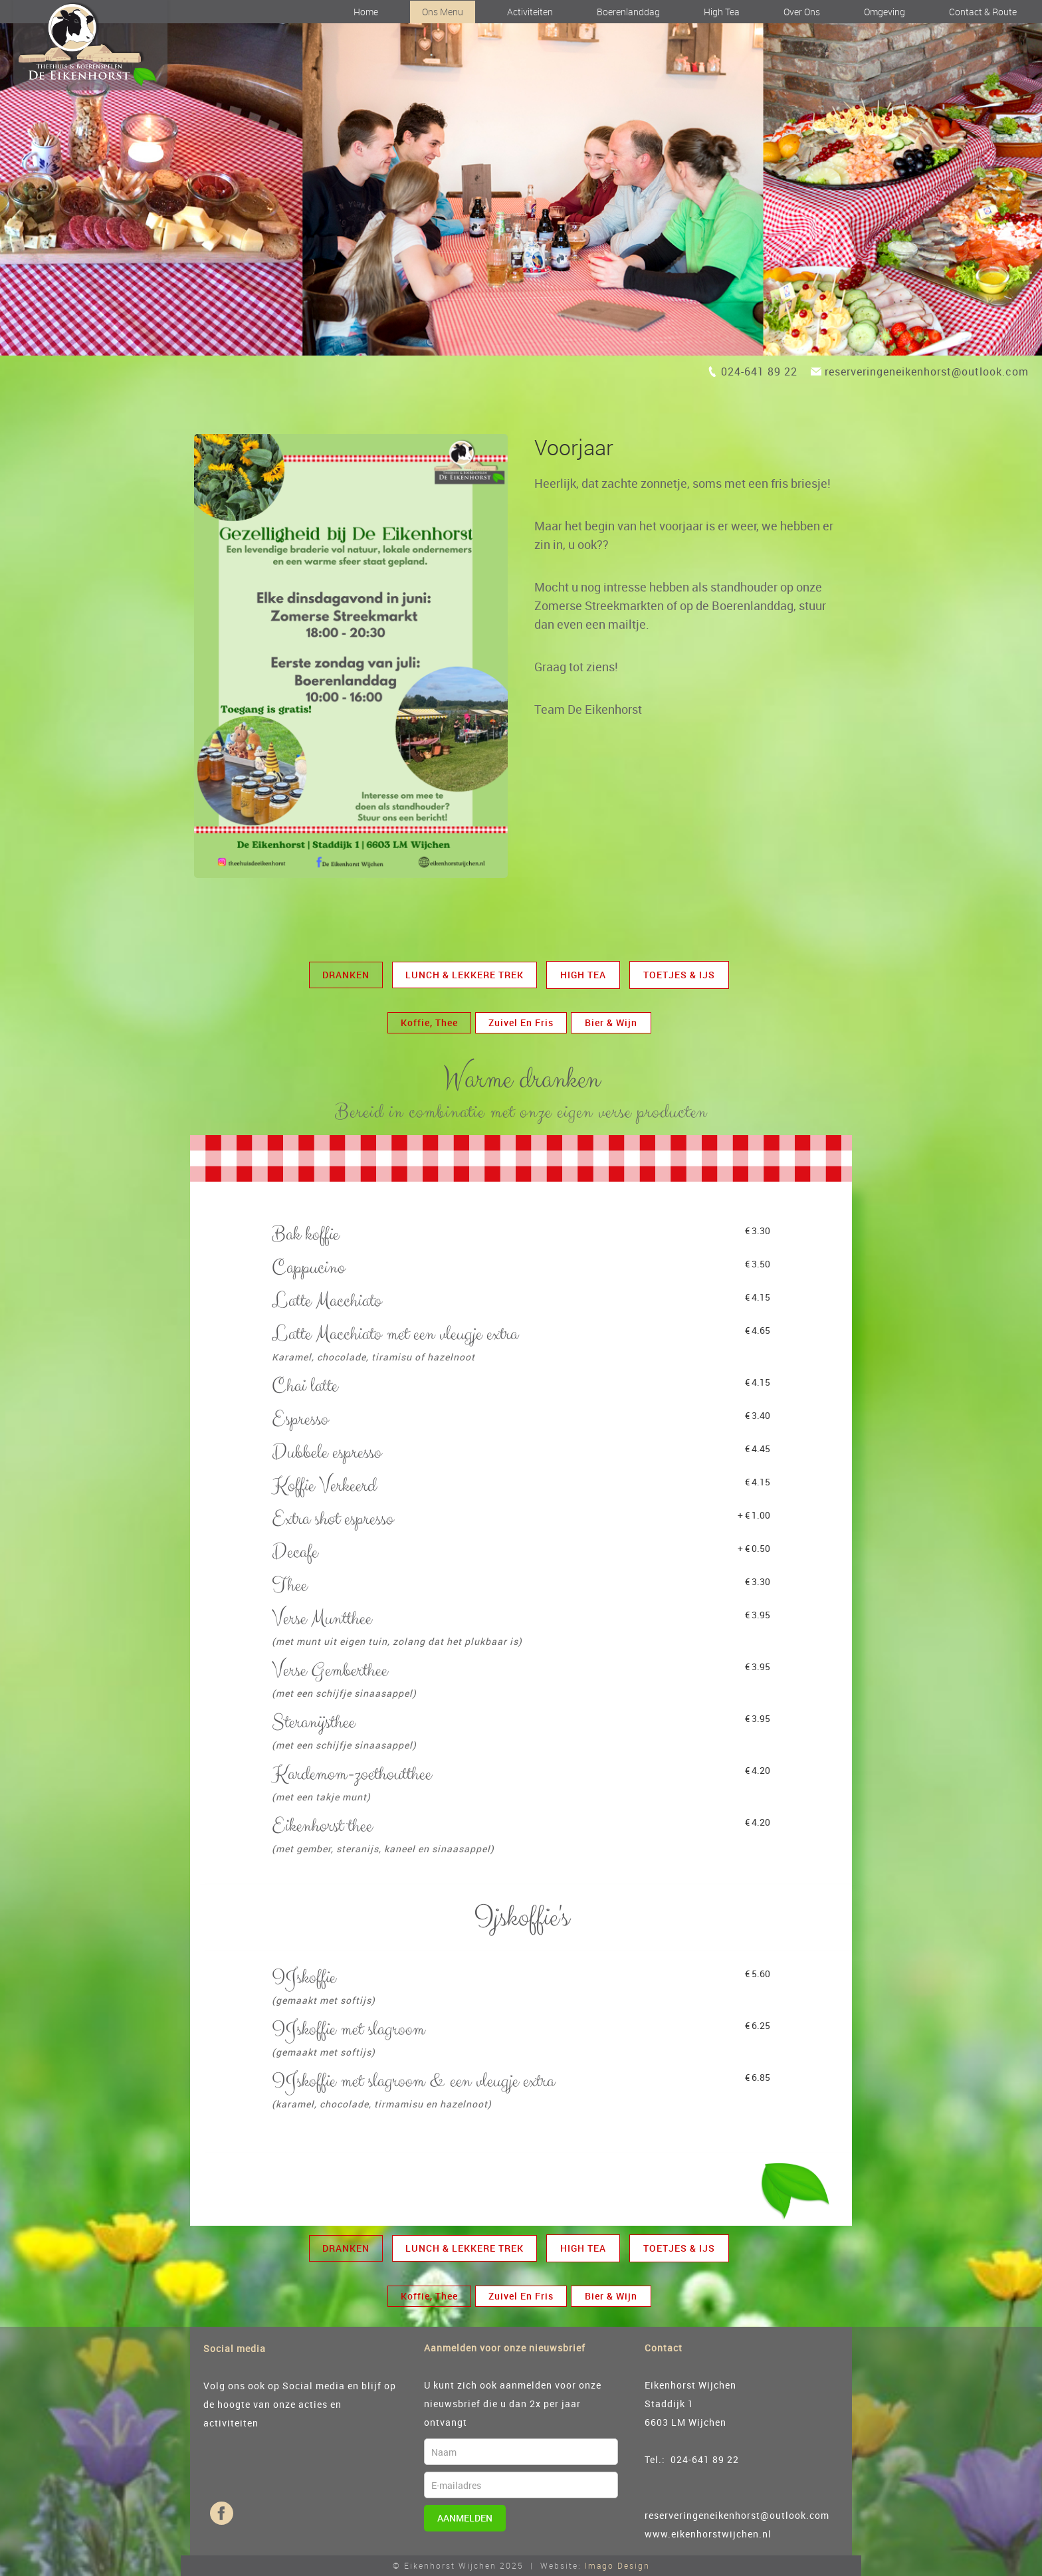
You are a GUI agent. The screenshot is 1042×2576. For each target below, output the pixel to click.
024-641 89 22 (759, 371)
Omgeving (884, 11)
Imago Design (617, 2565)
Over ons (801, 11)
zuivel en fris (521, 1022)
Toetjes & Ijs (679, 974)
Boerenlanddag (628, 11)
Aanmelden (464, 2518)
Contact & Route (983, 11)
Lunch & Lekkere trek (464, 974)
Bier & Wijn (611, 1022)
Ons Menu (442, 11)
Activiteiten (530, 11)
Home (366, 11)
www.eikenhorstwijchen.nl (708, 2533)
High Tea (722, 11)
